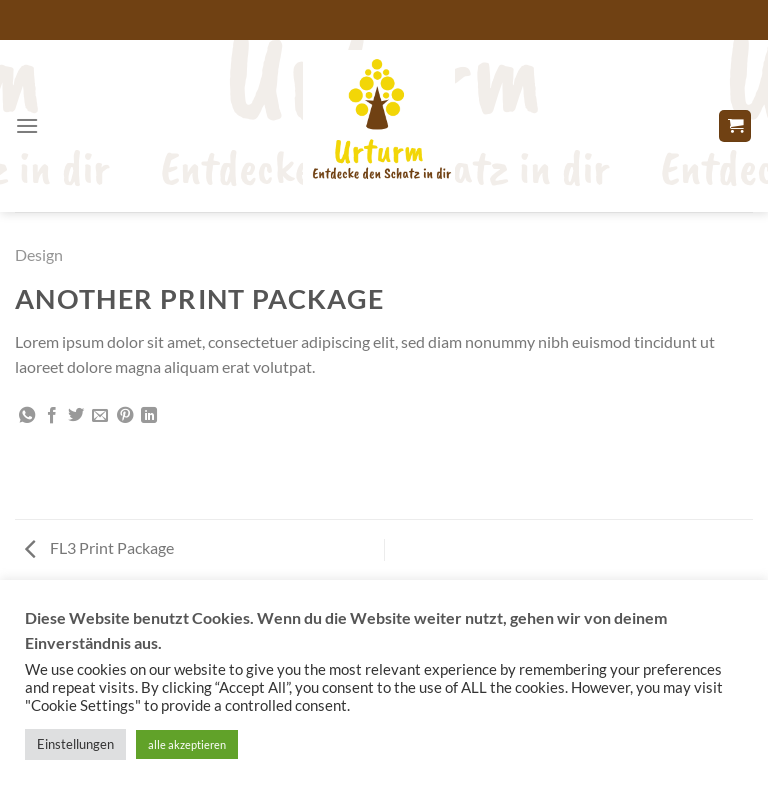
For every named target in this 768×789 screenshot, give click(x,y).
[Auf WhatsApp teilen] (27, 416)
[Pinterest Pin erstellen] (125, 416)
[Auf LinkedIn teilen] (149, 416)
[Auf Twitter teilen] (76, 416)
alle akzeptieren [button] (187, 744)
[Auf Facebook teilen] (52, 416)
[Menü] (27, 125)
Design (39, 254)
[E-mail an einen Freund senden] (100, 416)
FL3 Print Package (99, 547)
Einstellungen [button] (75, 744)
